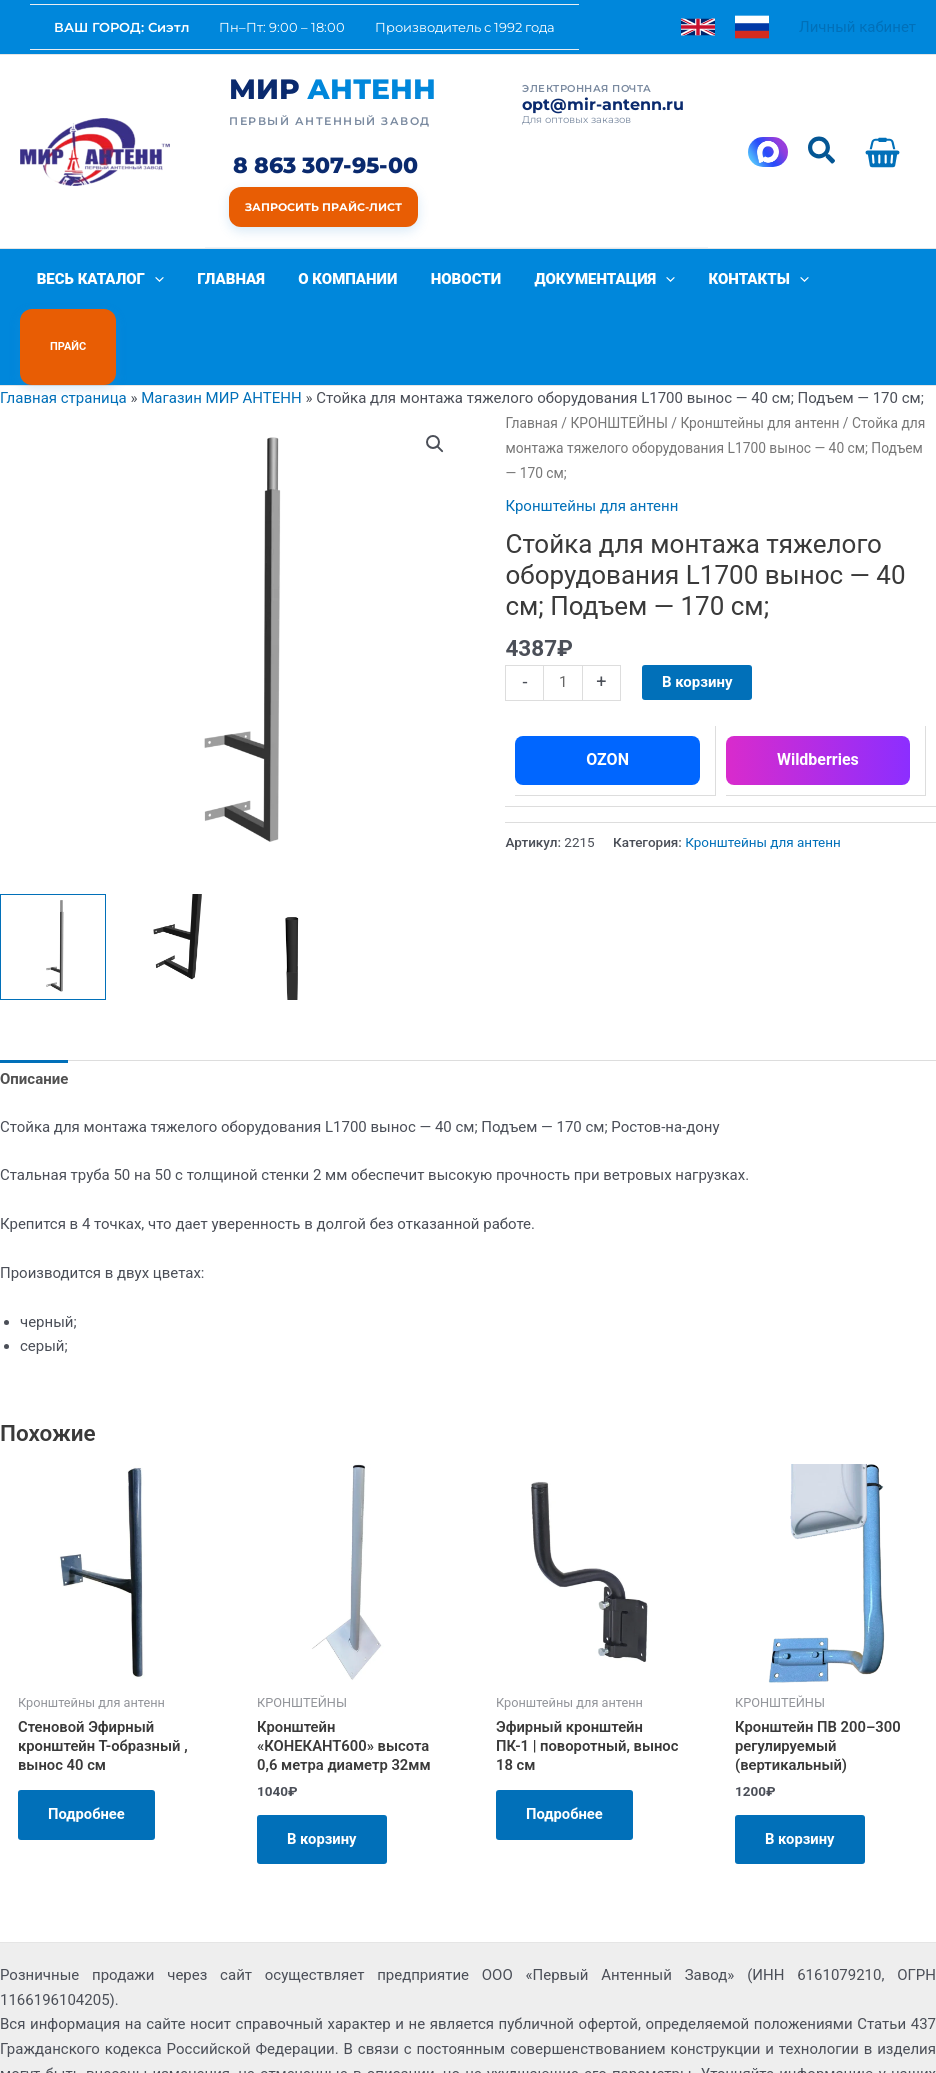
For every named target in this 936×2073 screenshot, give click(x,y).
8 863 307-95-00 (325, 166)
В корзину (697, 622)
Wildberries (818, 699)
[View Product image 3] (295, 887)
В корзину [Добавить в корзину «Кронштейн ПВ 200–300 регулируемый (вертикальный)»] (800, 1780)
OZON (607, 699)
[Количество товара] (562, 623)
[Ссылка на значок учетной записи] (857, 27)
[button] (822, 152)
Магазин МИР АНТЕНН (221, 338)
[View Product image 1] (53, 887)
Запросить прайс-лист (323, 207)
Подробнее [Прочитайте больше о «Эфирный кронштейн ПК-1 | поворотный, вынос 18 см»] (565, 1755)
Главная (531, 363)
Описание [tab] (34, 1019)
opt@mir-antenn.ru (603, 104)
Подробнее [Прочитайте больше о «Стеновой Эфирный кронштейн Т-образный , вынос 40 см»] (87, 1755)
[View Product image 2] (174, 887)
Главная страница (63, 338)
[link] (698, 27)
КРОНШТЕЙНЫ (618, 363)
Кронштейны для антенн (759, 363)
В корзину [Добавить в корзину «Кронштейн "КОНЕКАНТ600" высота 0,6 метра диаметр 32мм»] (322, 1780)
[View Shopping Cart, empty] (886, 151)
